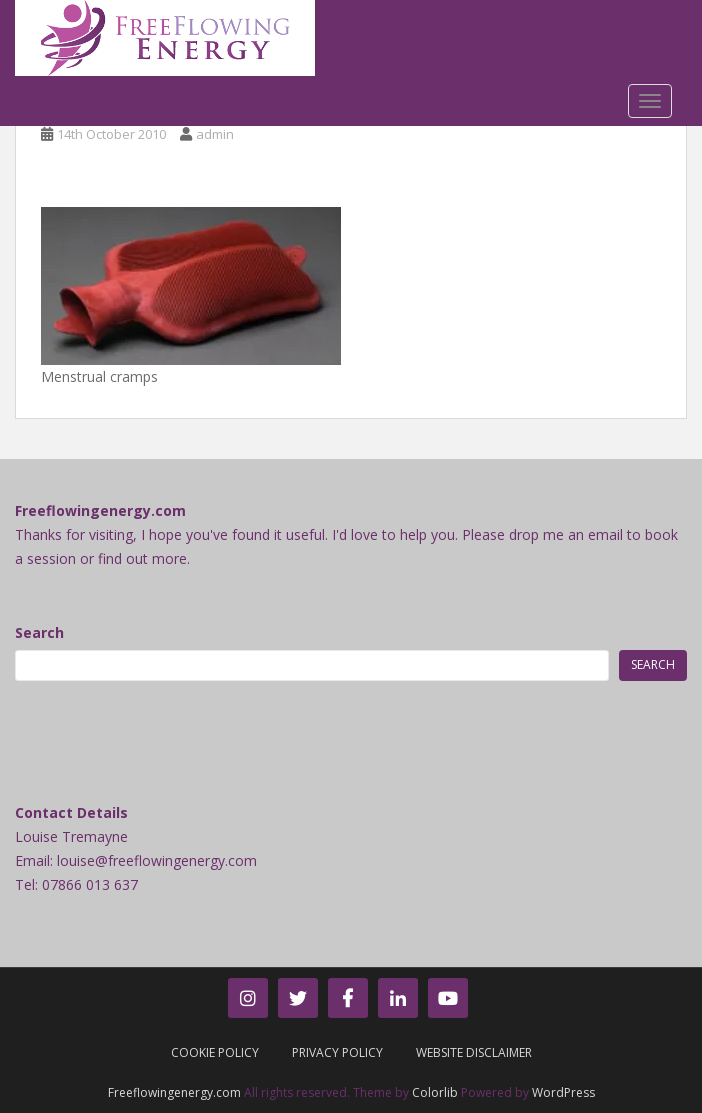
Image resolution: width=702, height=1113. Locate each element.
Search (39, 632)
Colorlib (435, 1092)
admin (215, 134)
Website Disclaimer (474, 1052)
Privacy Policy (337, 1052)
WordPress (563, 1092)
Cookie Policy (215, 1052)
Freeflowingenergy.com (174, 1092)
